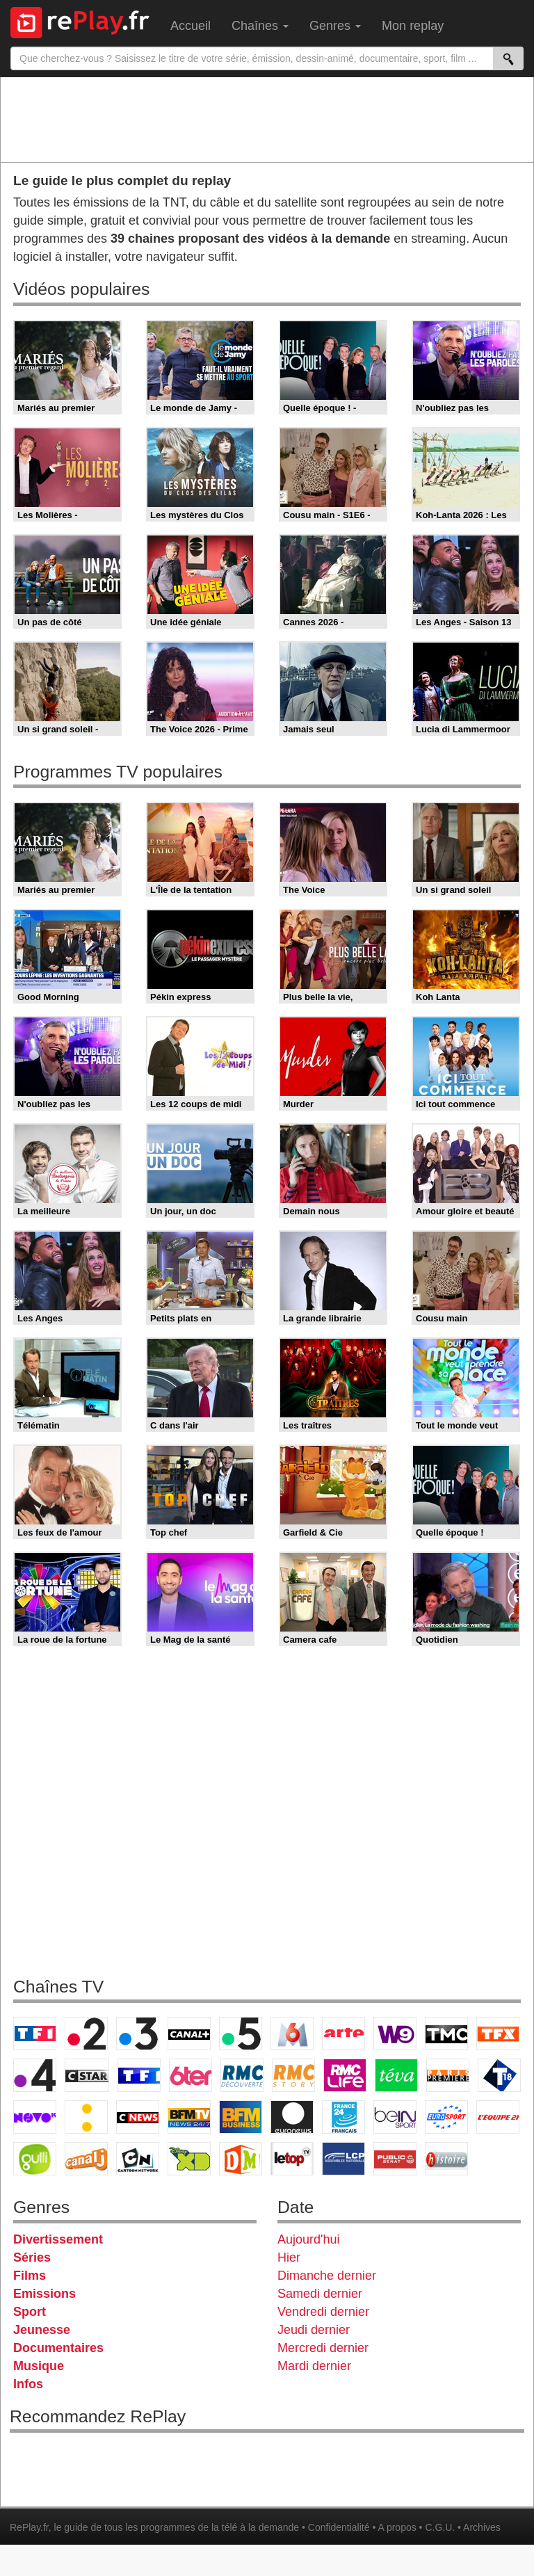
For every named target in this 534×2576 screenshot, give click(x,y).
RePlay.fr (29, 2527)
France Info (86, 2117)
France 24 (343, 2117)
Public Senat (394, 2158)
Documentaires (58, 2348)
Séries (32, 2257)
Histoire (446, 2158)
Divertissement (58, 2239)
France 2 (86, 2033)
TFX (497, 2033)
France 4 (34, 2075)
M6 (292, 2033)
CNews (137, 2117)
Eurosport (446, 2117)
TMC (446, 2033)
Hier (288, 2257)
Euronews (292, 2117)
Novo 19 (34, 2117)
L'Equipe (497, 2117)
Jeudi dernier (313, 2330)
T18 (499, 2075)
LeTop (292, 2158)
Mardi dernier (314, 2366)
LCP (343, 2158)
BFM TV (189, 2117)
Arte (343, 2033)
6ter (190, 2075)
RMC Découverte (242, 2075)
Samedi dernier (319, 2294)
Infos (28, 2384)
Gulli (34, 2158)
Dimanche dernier (326, 2276)
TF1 (34, 2033)
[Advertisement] (267, 119)
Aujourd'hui (308, 2239)
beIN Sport (394, 2117)
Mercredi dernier (323, 2348)
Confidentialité (339, 2527)
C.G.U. (440, 2527)
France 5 (240, 2033)
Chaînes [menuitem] (260, 26)
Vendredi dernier (323, 2312)
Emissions (44, 2294)
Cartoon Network (137, 2158)
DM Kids (240, 2158)
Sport (29, 2312)
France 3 (137, 2033)
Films (29, 2276)
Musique (38, 2366)
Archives (482, 2527)
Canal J (86, 2158)
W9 (394, 2033)
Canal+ (189, 2033)
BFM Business (240, 2117)
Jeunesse (41, 2330)
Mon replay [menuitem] (413, 26)
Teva (396, 2075)
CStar (87, 2075)
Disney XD (189, 2158)
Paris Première (447, 2075)
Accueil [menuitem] (190, 26)
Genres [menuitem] (335, 26)
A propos (397, 2527)
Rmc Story (293, 2075)
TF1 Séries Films (139, 2075)
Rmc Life (344, 2075)
